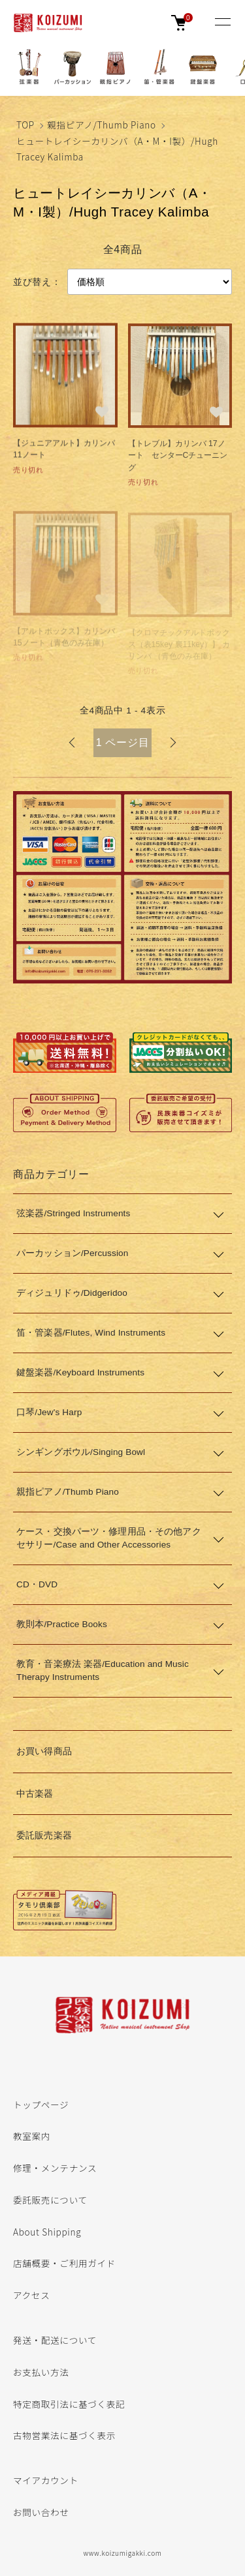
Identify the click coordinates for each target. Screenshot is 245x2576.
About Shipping (47, 2231)
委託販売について (50, 2199)
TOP (25, 124)
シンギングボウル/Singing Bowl (80, 1452)
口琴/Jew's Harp (49, 1412)
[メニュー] (222, 23)
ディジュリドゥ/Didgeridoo (71, 1293)
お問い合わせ (41, 2512)
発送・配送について (55, 2339)
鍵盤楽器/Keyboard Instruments (80, 1372)
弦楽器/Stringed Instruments (73, 1213)
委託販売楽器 (44, 1835)
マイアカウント (45, 2480)
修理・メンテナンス (55, 2167)
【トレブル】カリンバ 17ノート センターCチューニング (178, 457)
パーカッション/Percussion (72, 1253)
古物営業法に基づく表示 (64, 2435)
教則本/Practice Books (61, 1624)
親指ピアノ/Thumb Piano (101, 124)
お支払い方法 (41, 2371)
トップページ (41, 2104)
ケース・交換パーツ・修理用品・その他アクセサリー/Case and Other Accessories (108, 1538)
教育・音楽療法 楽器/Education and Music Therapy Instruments (102, 1670)
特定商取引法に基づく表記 (69, 2403)
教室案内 (31, 2135)
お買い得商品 (44, 1751)
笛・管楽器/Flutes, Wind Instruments (90, 1333)
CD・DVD (36, 1584)
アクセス (31, 2294)
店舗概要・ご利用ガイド (64, 2262)
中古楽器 (35, 1794)
